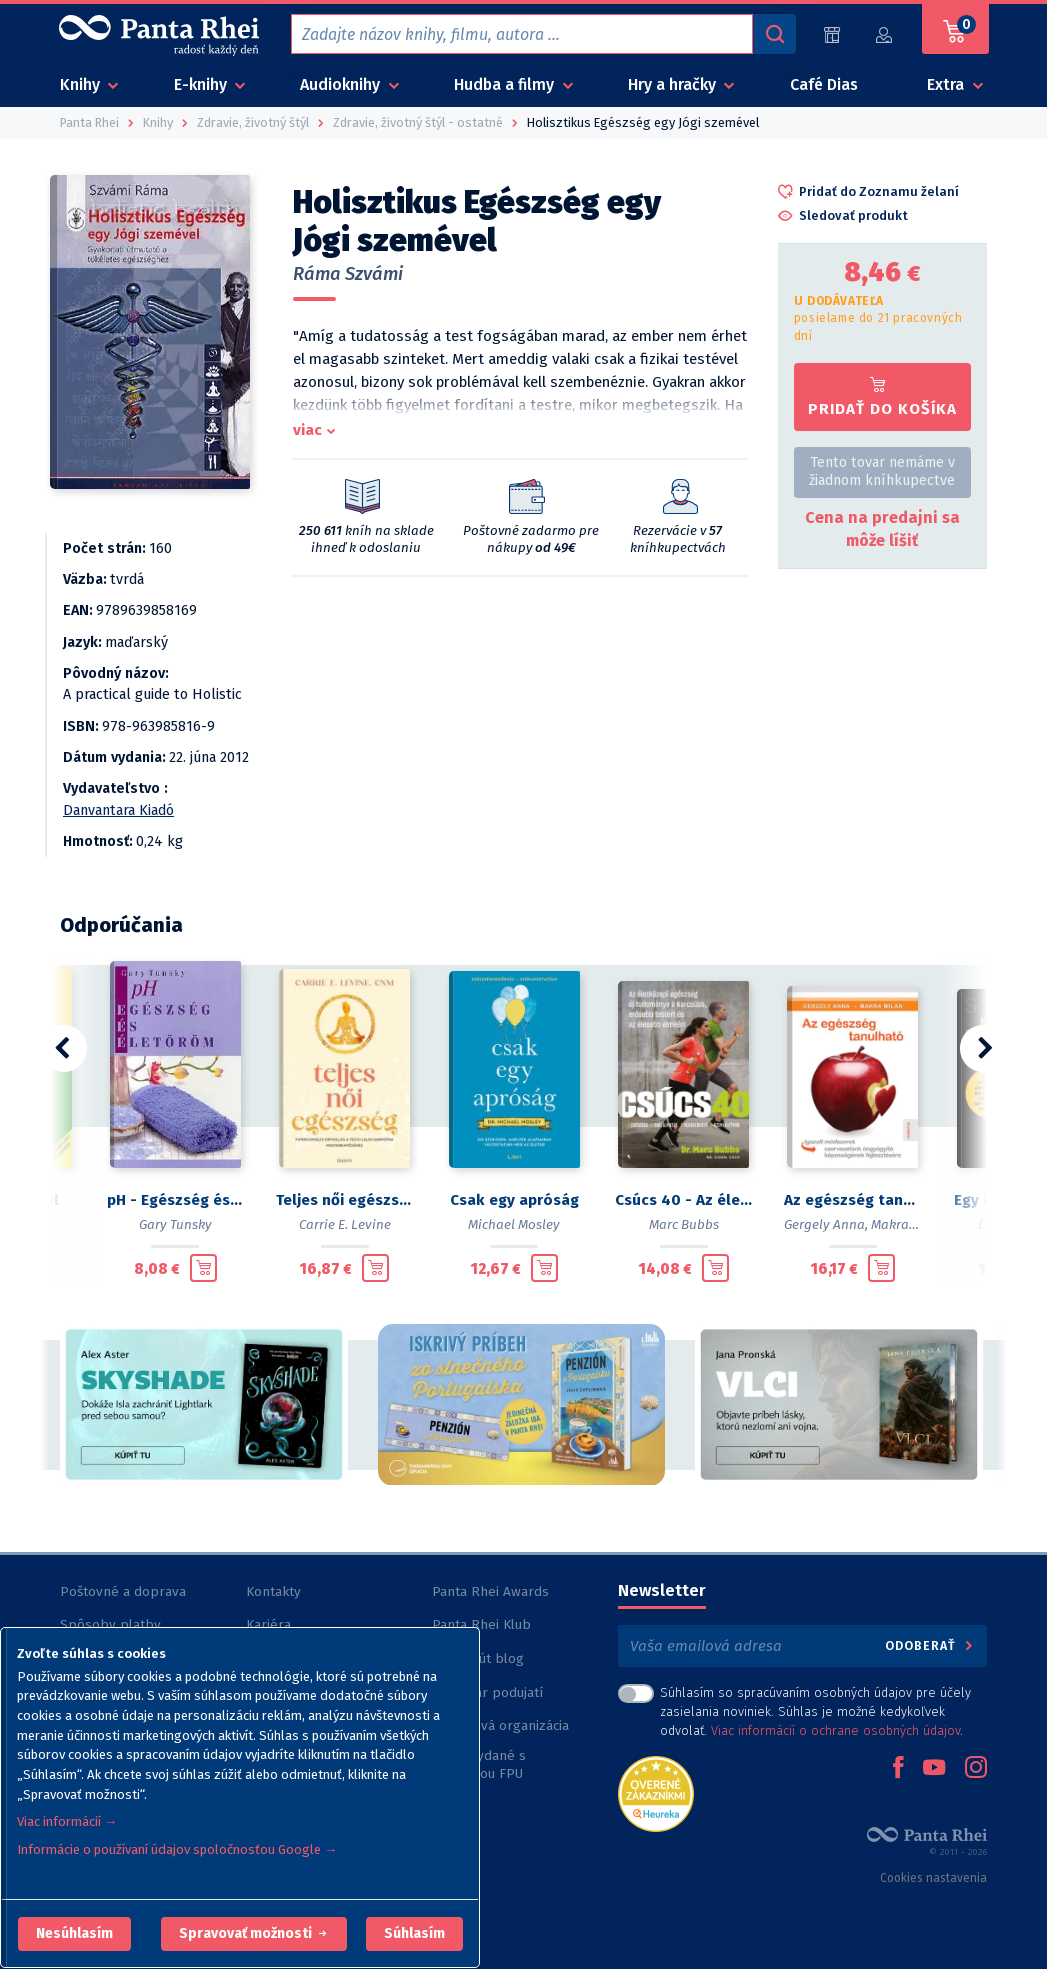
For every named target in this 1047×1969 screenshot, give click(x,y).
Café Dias (824, 84)
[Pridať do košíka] (203, 1268)
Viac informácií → (67, 1821)
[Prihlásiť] (885, 34)
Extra (947, 84)
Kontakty (273, 1591)
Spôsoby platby (110, 1624)
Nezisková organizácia (500, 1725)
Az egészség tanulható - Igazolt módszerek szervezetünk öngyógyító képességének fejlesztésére (852, 1200)
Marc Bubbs (684, 1224)
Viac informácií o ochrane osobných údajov (835, 1730)
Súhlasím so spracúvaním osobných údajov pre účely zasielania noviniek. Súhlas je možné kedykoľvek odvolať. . (815, 1711)
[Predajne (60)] (832, 34)
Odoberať (930, 1645)
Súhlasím (414, 1933)
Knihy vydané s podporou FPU (479, 1764)
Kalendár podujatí (487, 1692)
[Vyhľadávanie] (774, 34)
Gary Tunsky (175, 1224)
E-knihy (202, 84)
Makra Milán (908, 1224)
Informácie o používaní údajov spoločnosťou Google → (177, 1849)
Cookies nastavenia (933, 1878)
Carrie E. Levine (345, 1224)
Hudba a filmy (506, 84)
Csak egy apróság (514, 1200)
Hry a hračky (674, 84)
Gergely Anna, (826, 1224)
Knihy (82, 84)
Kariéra (268, 1624)
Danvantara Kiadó (118, 810)
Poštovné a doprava (123, 1591)
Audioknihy (342, 84)
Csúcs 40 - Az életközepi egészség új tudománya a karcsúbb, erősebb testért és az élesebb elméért (683, 1200)
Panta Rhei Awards (490, 1591)
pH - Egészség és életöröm (175, 1200)
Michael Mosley (514, 1224)
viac (307, 430)
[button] (74, 1934)
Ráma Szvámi (348, 274)
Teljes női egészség (344, 1200)
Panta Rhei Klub (481, 1624)
